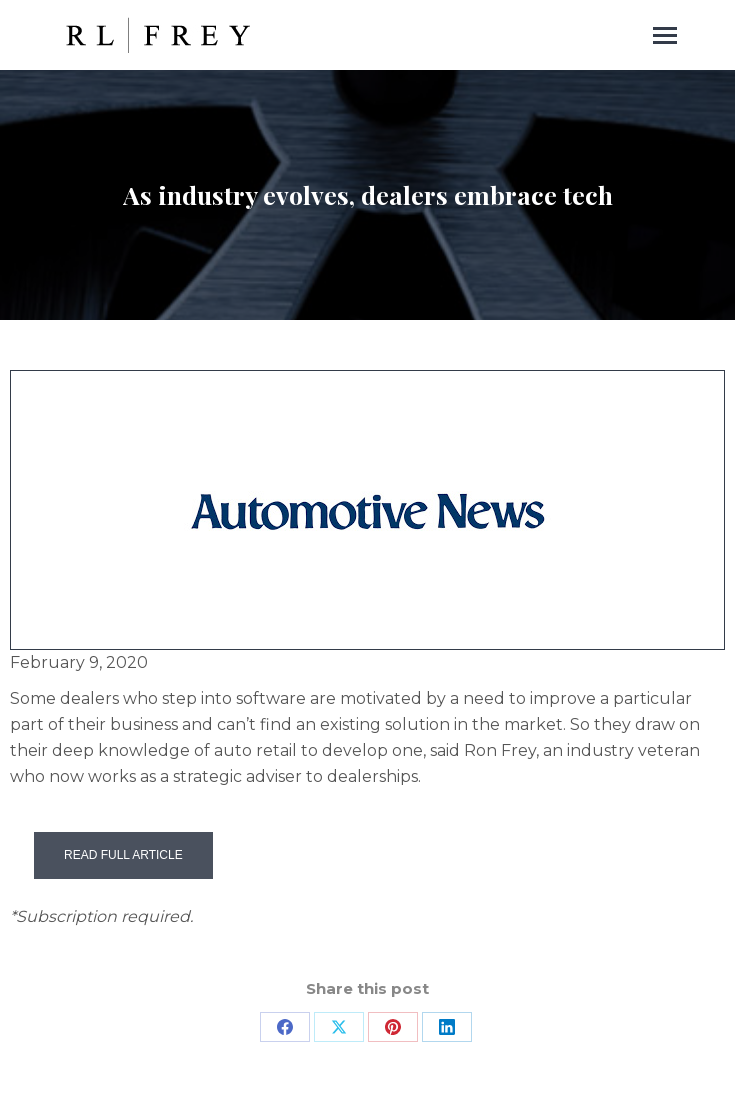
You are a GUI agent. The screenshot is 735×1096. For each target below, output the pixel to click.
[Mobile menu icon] (665, 35)
